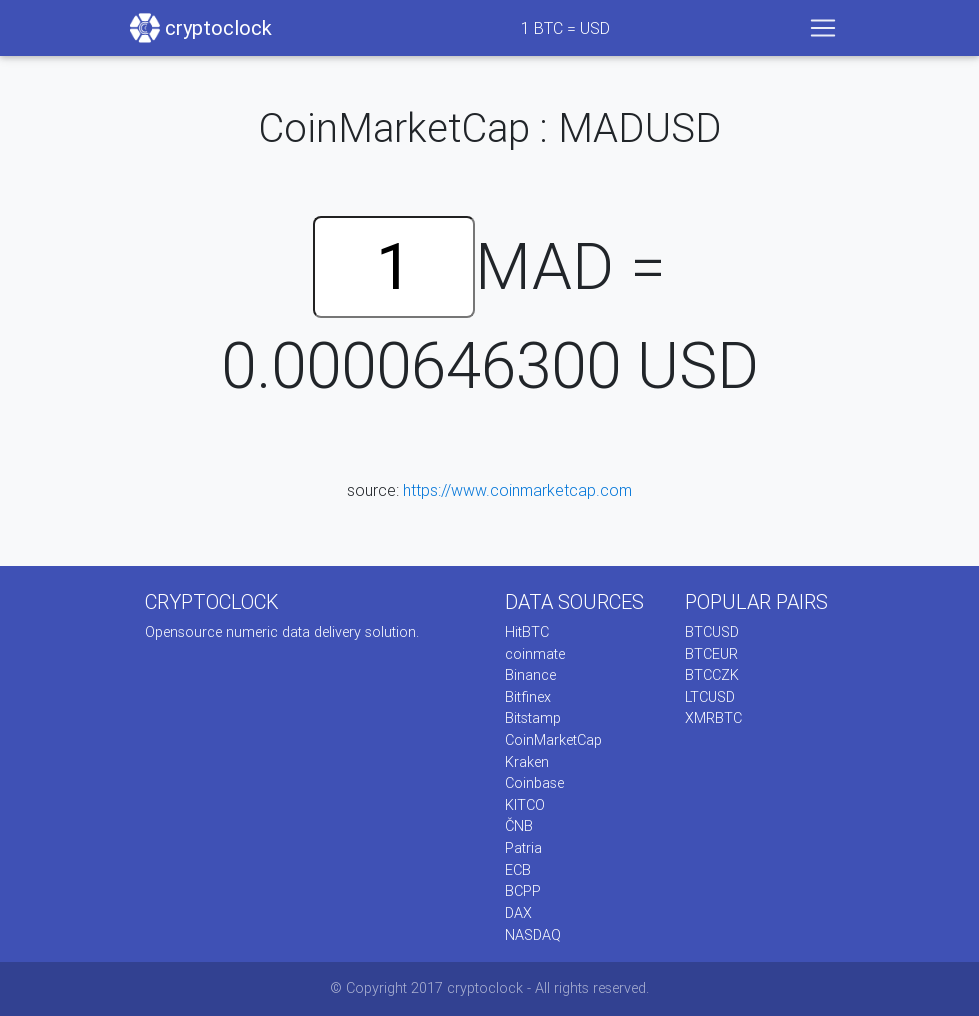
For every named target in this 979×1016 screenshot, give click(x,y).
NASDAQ (533, 935)
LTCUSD (710, 697)
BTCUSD (712, 632)
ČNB (519, 826)
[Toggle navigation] (823, 28)
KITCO (525, 805)
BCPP (523, 891)
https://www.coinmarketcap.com (517, 490)
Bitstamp (533, 718)
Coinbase (534, 783)
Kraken (527, 762)
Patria (523, 848)
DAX (518, 913)
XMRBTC (713, 718)
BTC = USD (565, 28)
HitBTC (527, 632)
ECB (518, 870)
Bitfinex (528, 697)
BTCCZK (712, 675)
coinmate (535, 654)
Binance (530, 675)
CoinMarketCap (553, 740)
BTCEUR (711, 654)
